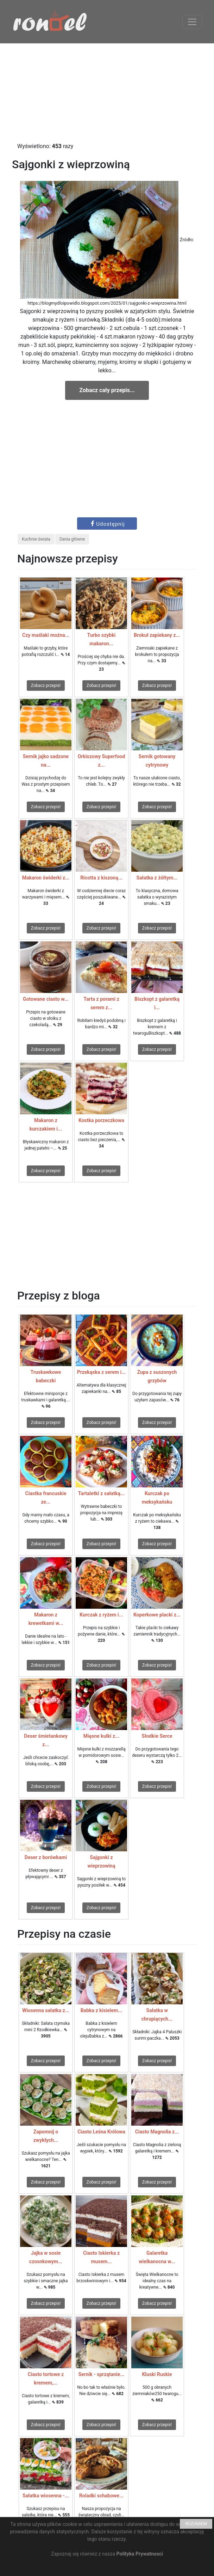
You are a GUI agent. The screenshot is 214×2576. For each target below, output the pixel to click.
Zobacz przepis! (46, 685)
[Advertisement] (107, 92)
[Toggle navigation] (192, 22)
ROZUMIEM (196, 2523)
